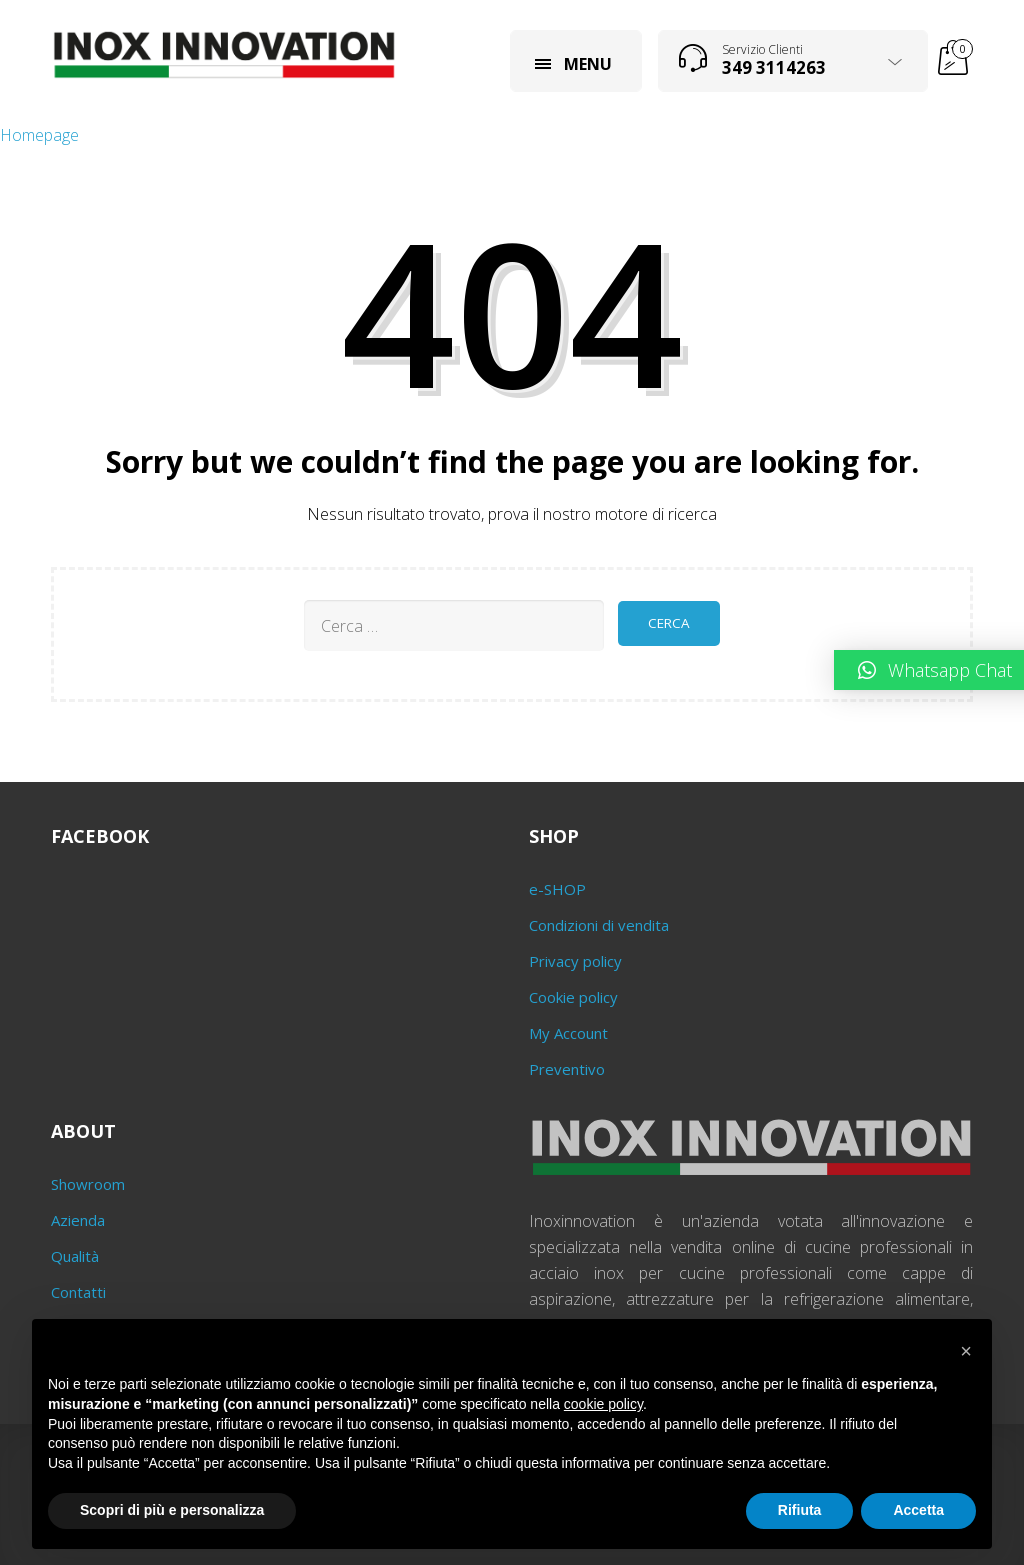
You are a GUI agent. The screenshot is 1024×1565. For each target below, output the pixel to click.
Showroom (88, 1184)
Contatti (78, 1292)
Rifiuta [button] (800, 1510)
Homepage (39, 135)
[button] (966, 1351)
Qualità (75, 1256)
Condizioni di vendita (599, 925)
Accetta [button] (918, 1510)
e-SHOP (557, 889)
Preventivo (567, 1069)
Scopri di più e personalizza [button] (172, 1510)
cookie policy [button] (603, 1404)
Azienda (78, 1220)
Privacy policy (575, 961)
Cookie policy (573, 997)
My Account (568, 1033)
